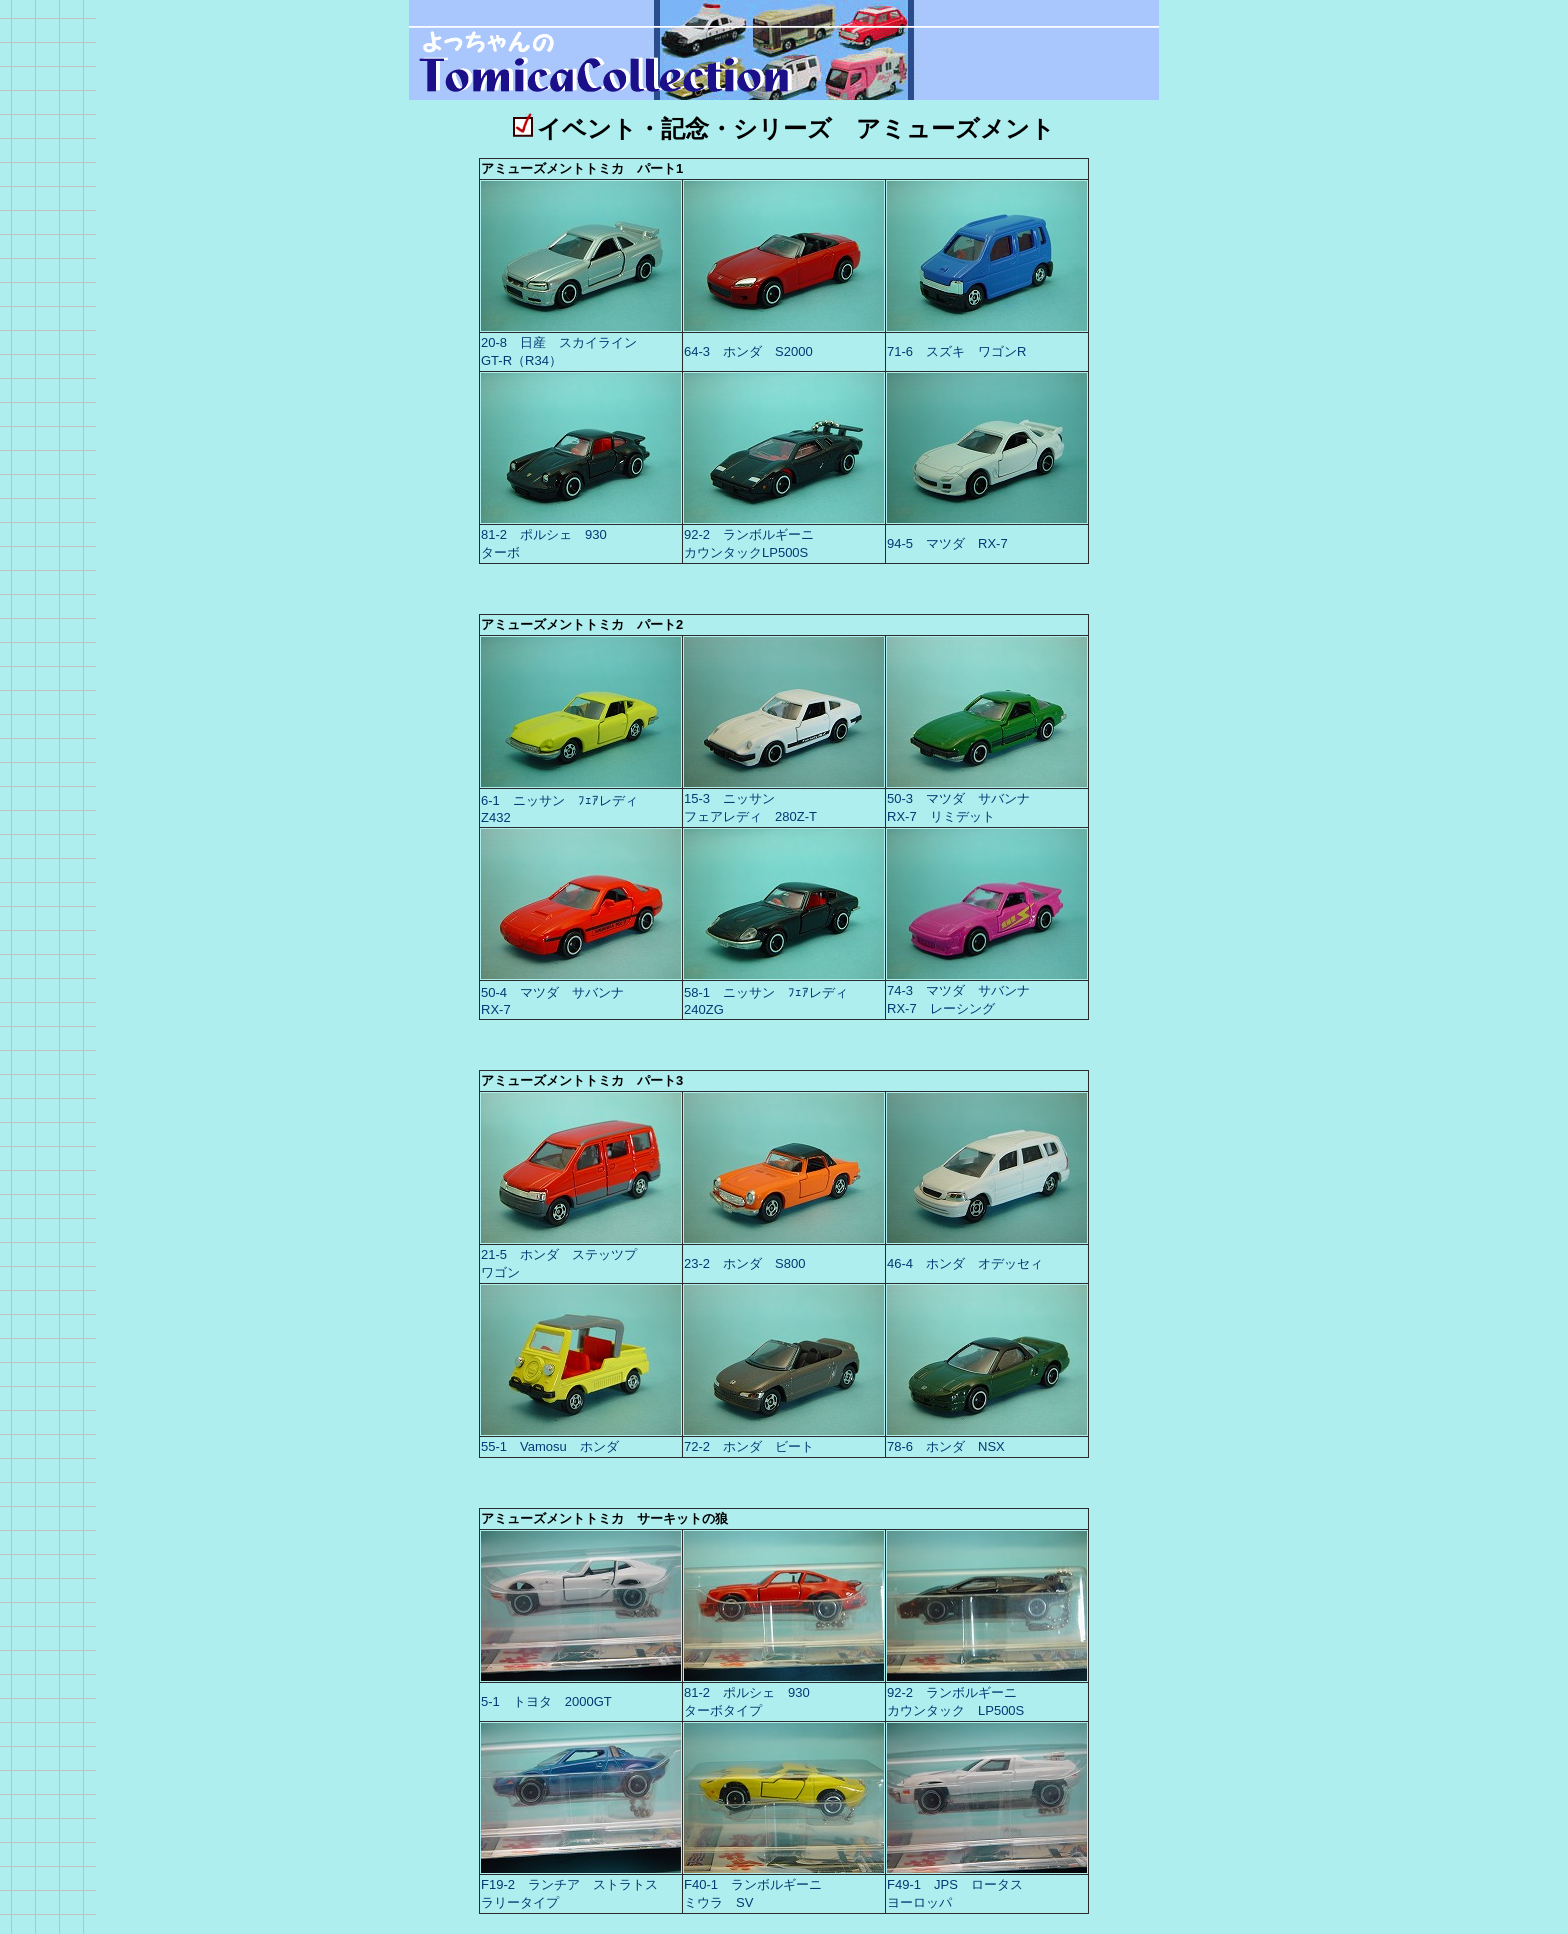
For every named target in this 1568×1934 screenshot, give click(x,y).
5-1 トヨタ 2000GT (546, 1701)
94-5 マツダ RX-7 (947, 543)
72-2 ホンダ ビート (749, 1446)
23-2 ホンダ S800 (744, 1263)
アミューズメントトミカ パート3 (582, 1080)
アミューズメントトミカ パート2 (582, 624)
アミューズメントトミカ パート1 (582, 168)
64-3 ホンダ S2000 (748, 351)
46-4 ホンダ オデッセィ (965, 1263)
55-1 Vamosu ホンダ (550, 1446)
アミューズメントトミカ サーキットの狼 (604, 1518)
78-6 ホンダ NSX (946, 1446)
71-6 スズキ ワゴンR (956, 351)
